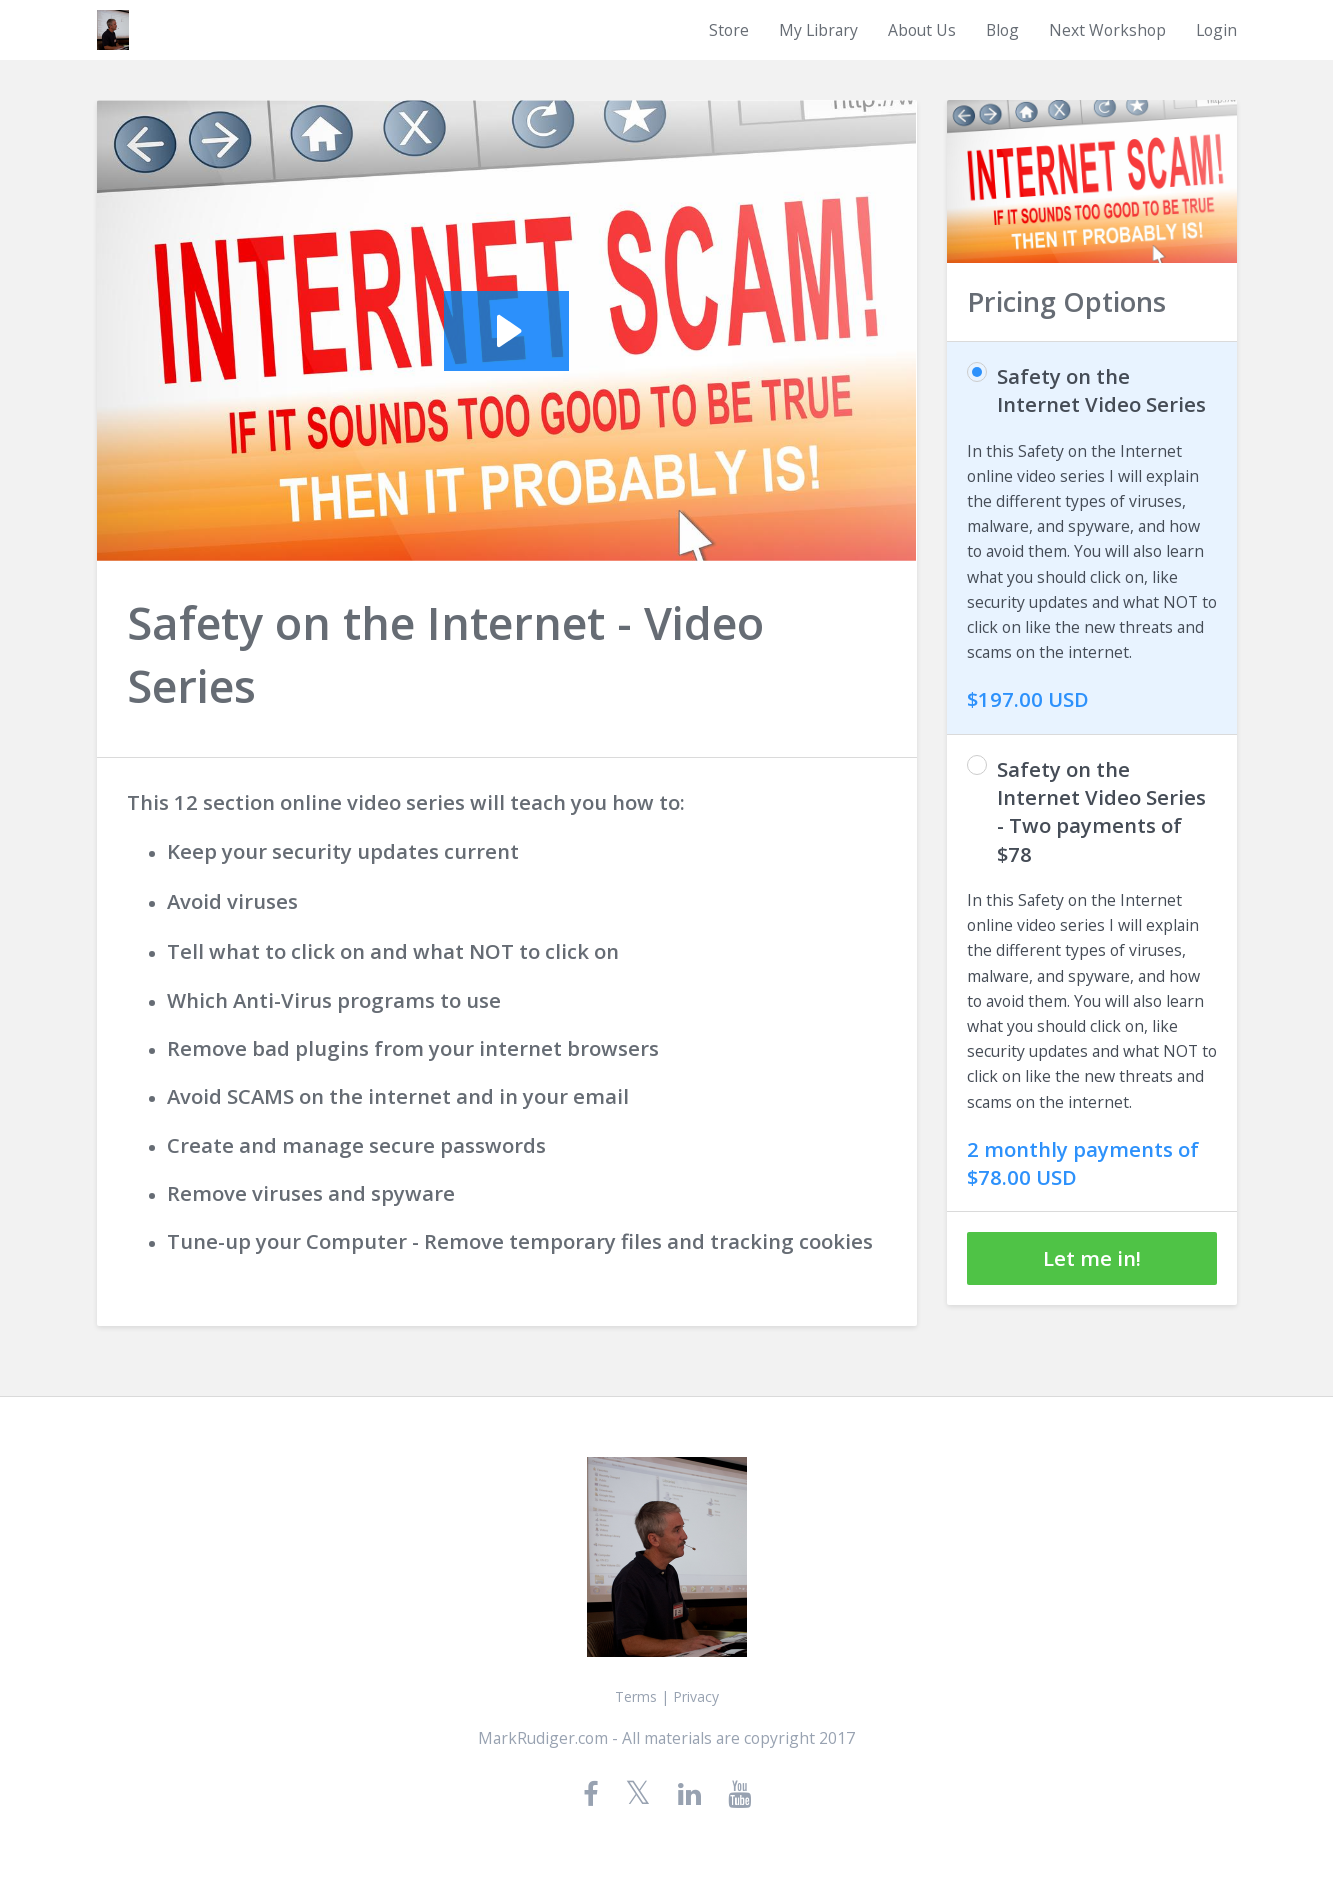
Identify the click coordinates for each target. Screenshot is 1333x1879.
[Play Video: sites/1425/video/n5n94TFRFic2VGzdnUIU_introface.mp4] (506, 331)
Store (729, 30)
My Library (818, 30)
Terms (636, 1696)
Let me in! (1092, 1258)
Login (1216, 30)
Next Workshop (1107, 30)
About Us (922, 30)
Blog (1002, 30)
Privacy (696, 1696)
